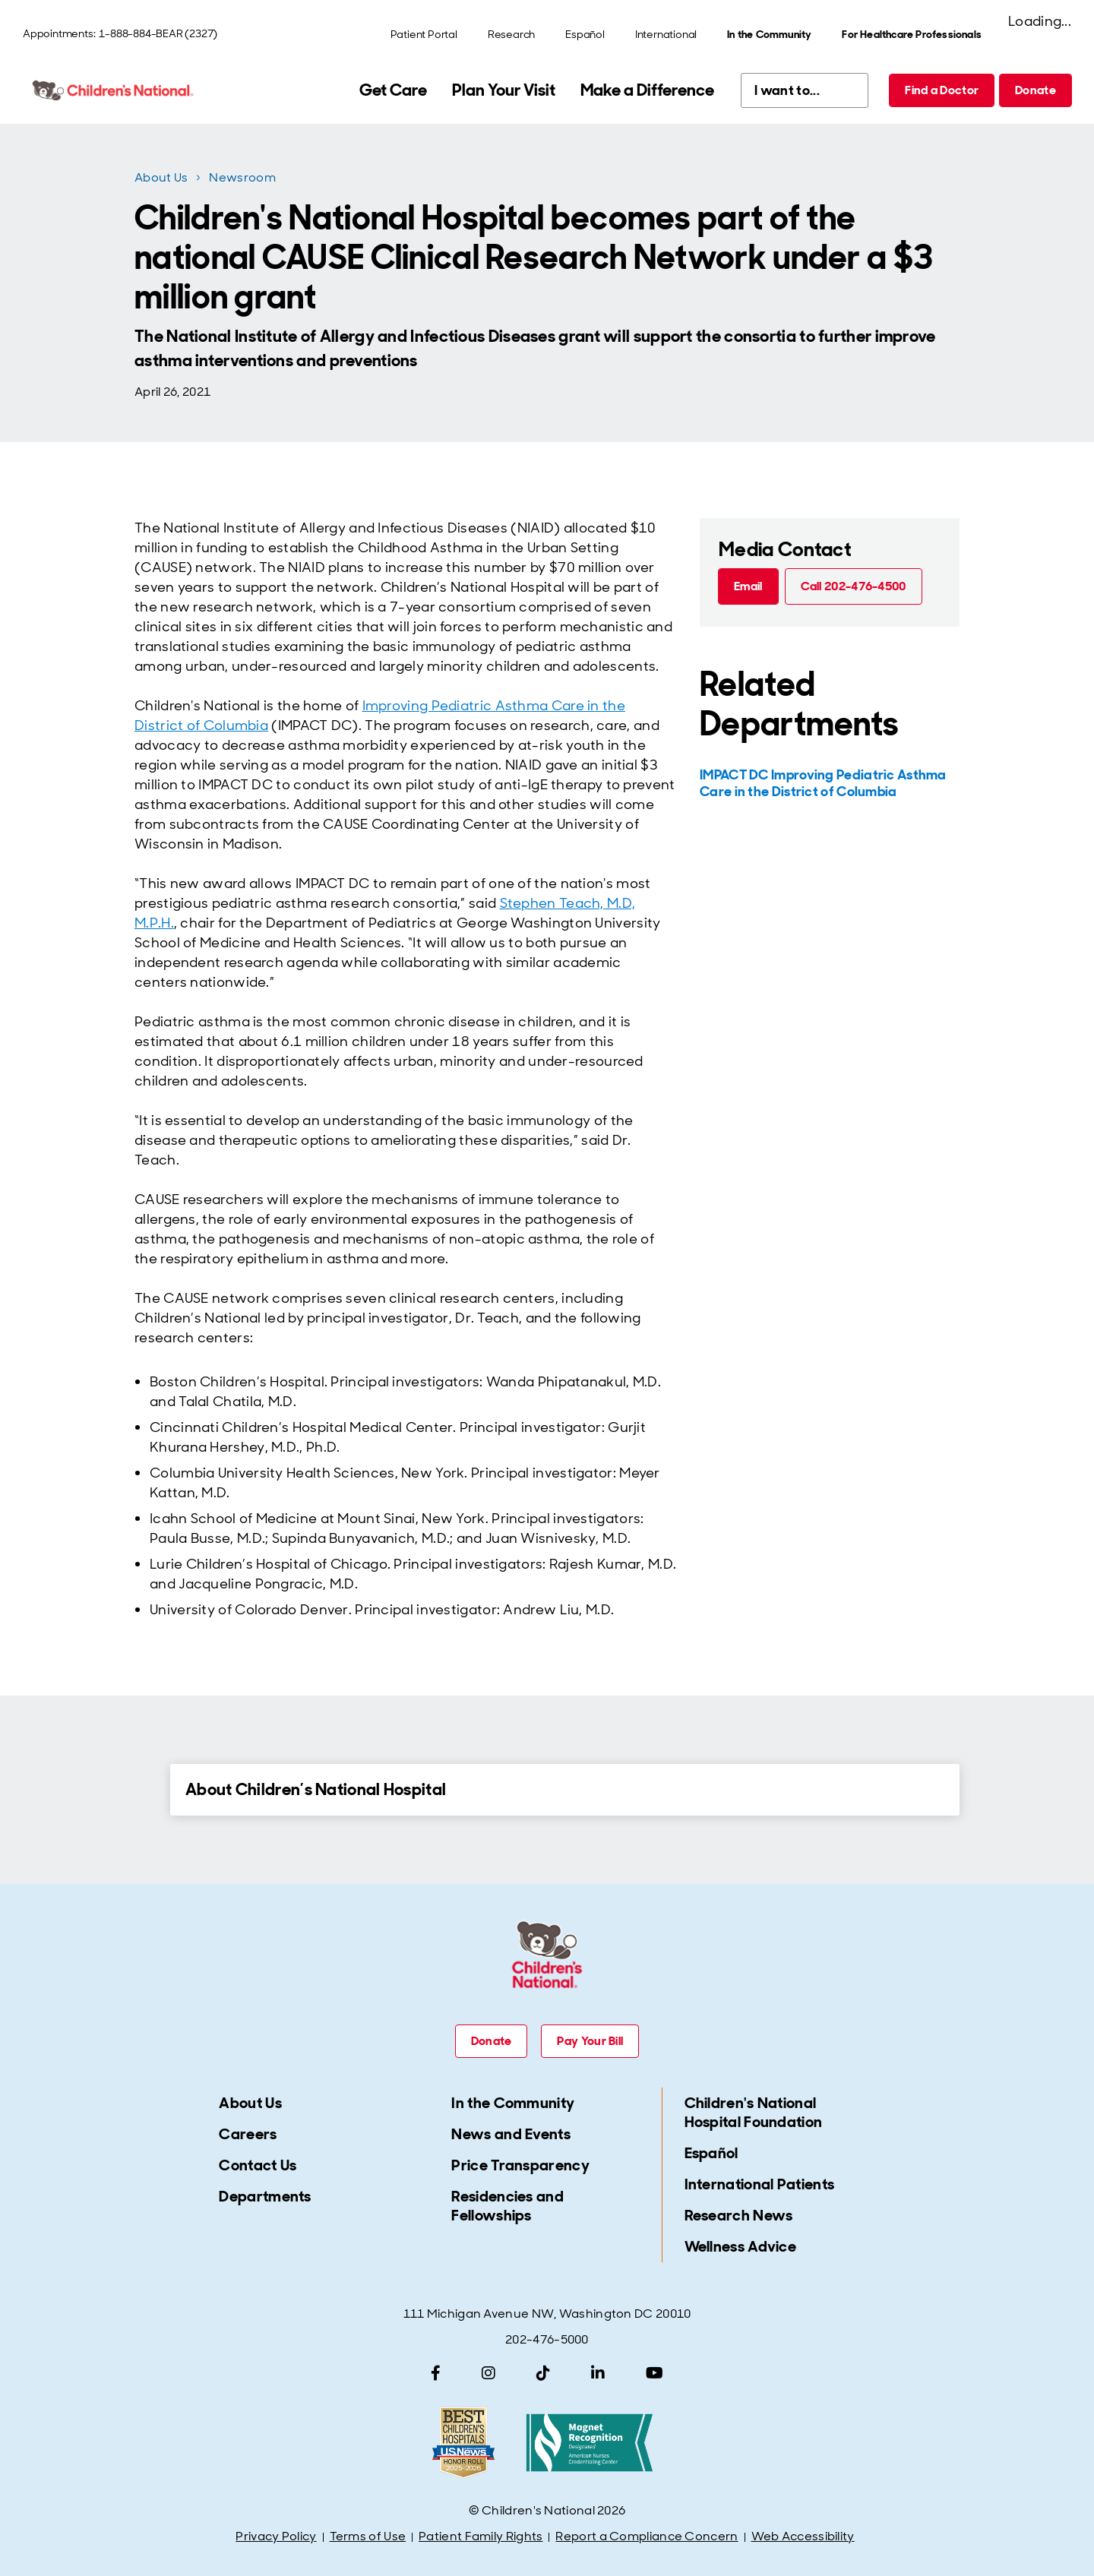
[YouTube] (654, 2373)
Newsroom (242, 177)
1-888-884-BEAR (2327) (158, 33)
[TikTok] (543, 2373)
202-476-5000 (547, 2339)
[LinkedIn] (598, 2373)
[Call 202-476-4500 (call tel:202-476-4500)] (854, 586)
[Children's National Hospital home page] (114, 90)
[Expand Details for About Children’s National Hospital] (144, 1789)
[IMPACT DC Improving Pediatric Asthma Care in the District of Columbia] (828, 783)
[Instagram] (488, 2373)
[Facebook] (436, 2373)
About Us (161, 177)
